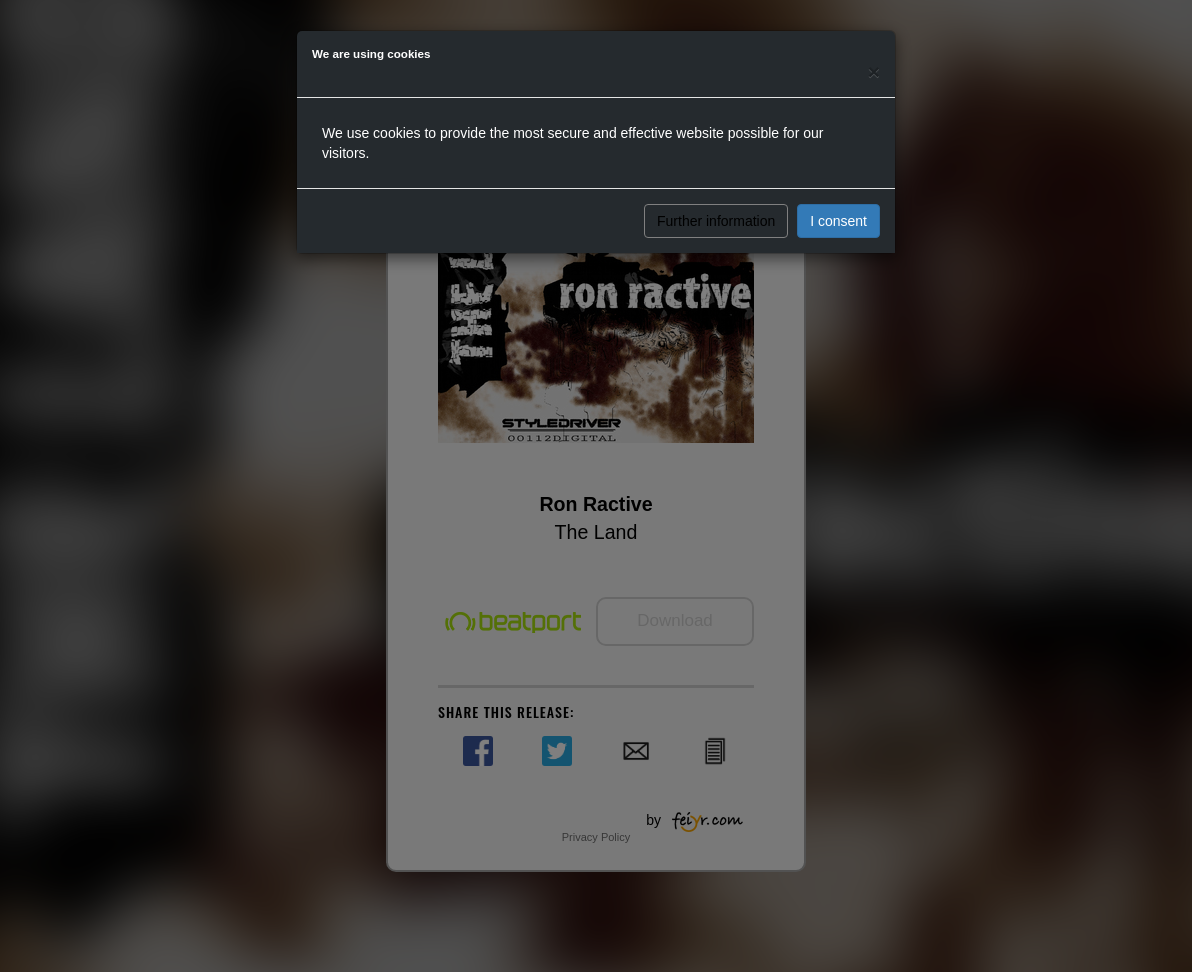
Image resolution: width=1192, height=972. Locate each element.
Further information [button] (716, 221)
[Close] (874, 71)
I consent (838, 221)
